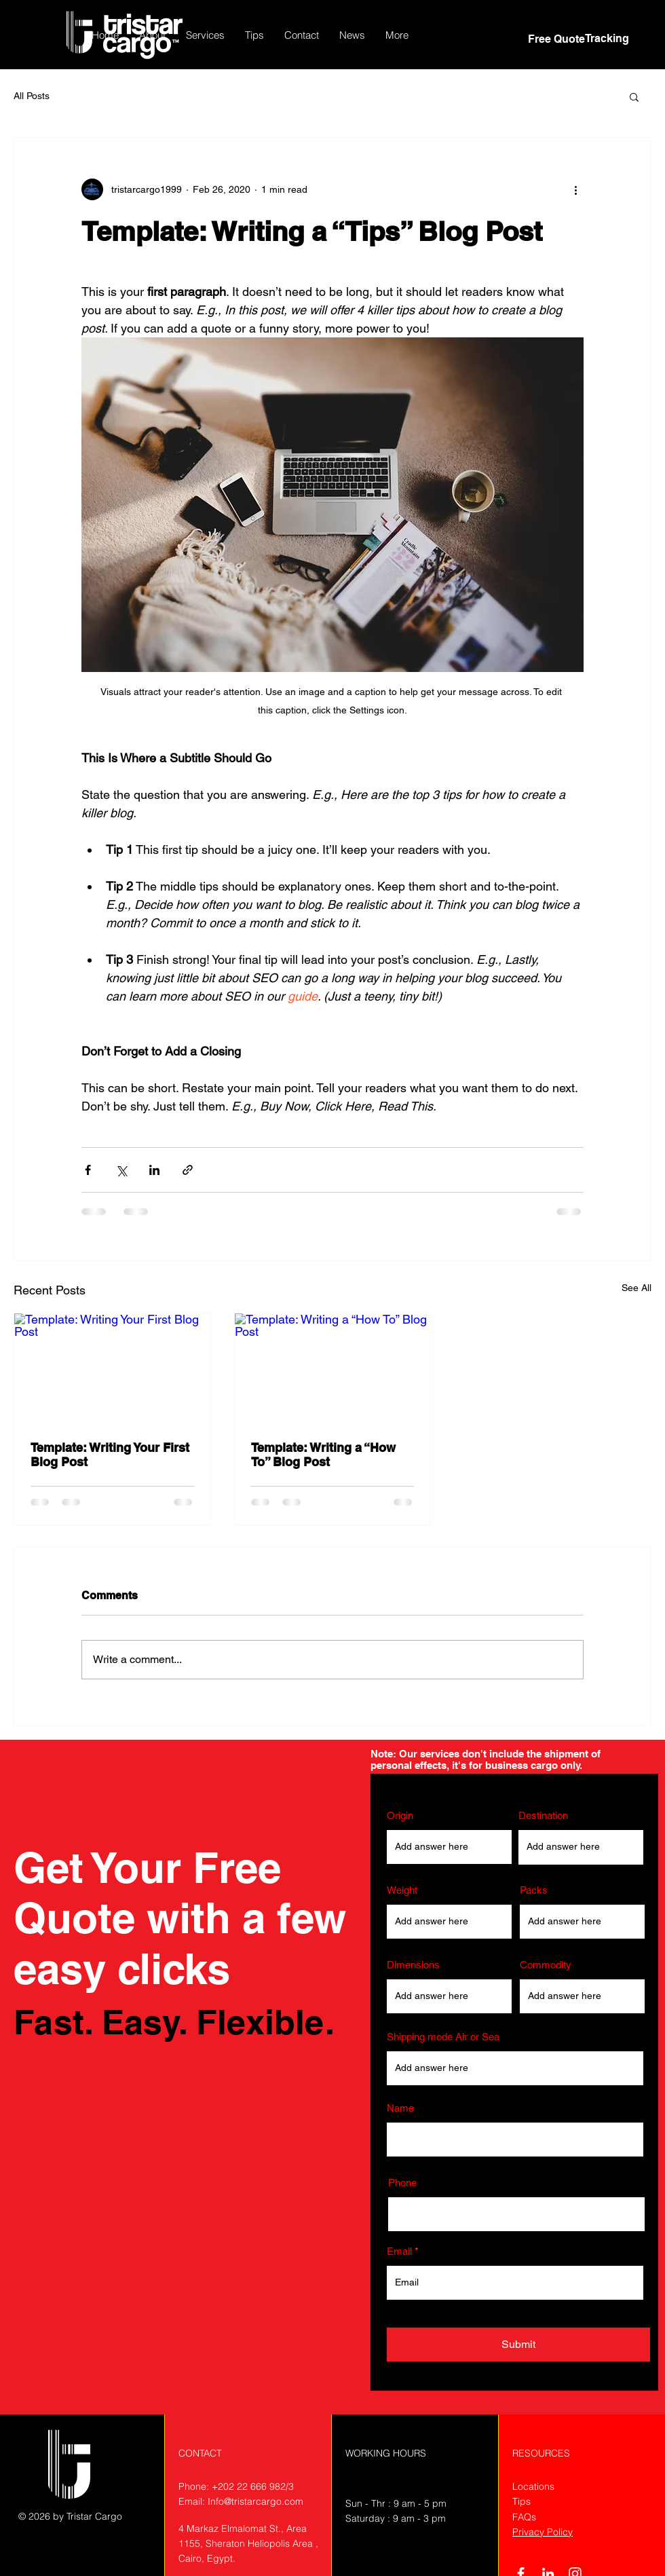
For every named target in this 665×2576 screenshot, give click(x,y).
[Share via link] (187, 1169)
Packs (534, 1890)
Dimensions (413, 1965)
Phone (402, 2183)
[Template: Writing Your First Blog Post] (112, 1368)
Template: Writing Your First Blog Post (110, 1454)
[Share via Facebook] (87, 1169)
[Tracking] (606, 38)
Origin (400, 1815)
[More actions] (575, 189)
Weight (402, 1890)
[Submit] (518, 2345)
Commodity (545, 1965)
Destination (543, 1815)
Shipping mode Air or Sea (443, 2037)
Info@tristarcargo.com (255, 2501)
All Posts (32, 95)
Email (399, 2251)
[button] (205, 35)
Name (400, 2108)
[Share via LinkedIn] (154, 1169)
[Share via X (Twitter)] (121, 1169)
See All (636, 1287)
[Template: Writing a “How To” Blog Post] (333, 1368)
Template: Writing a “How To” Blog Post (323, 1454)
